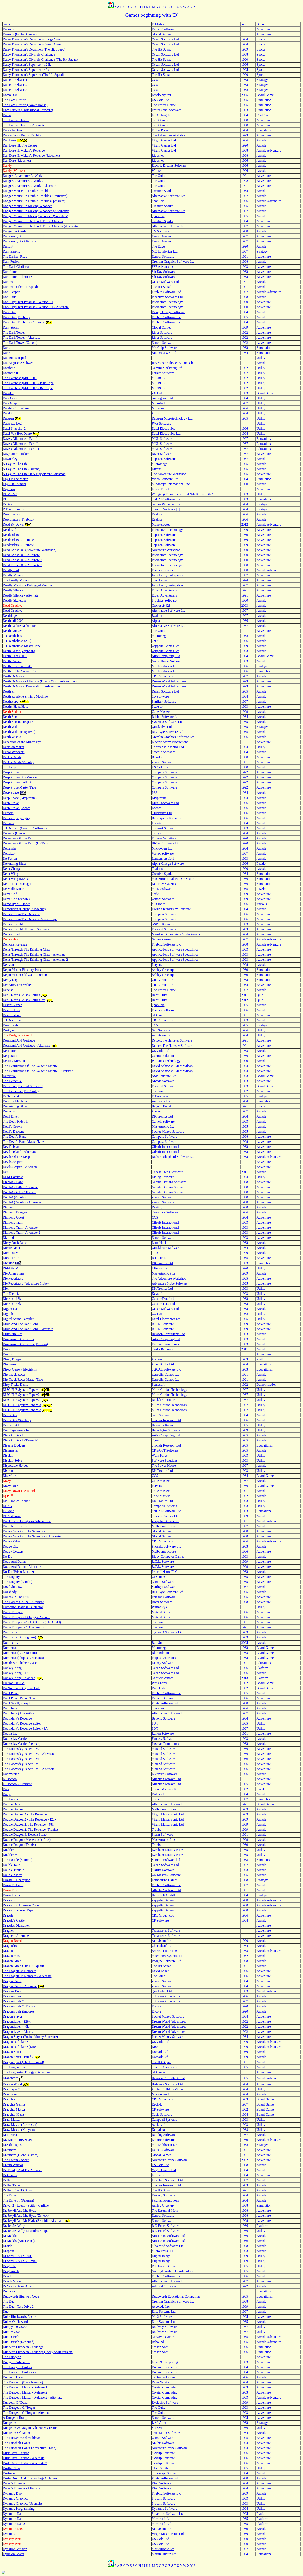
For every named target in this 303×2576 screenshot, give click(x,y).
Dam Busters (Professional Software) (28, 110)
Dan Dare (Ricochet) (17, 160)
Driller (7, 2180)
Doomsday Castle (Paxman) (22, 1743)
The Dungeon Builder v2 (19, 2372)
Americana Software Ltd (168, 2236)
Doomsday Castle (15, 1738)
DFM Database (13, 1177)
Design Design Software (168, 312)
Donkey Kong (12, 1668)
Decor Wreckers (13, 752)
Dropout (8, 2251)
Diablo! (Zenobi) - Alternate (22, 1202)
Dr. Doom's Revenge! (17, 2140)
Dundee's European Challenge (23, 2347)
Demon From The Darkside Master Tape (30, 919)
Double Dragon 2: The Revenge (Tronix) (30, 1829)
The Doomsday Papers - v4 (21, 1759)
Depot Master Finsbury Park (22, 969)
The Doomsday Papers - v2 (21, 1748)
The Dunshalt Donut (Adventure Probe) (29, 2448)
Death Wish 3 (12, 737)
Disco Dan (10, 1415)
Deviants (9, 1111)
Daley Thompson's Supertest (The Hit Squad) (33, 74)
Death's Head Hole (15, 706)
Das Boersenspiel (14, 358)
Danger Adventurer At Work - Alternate (29, 186)
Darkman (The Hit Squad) (20, 287)
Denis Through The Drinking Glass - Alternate (34, 954)
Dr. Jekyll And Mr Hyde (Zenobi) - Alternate (33, 2220)
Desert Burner (12, 1005)
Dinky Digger (12, 1359)
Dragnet (8, 1930)
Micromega (159, 464)
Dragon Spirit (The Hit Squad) (23, 2062)
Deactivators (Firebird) (18, 519)
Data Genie (10, 398)
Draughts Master (14, 2109)
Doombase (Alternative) (19, 1713)
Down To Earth (13, 1885)
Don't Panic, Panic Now (19, 1698)
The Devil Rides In (15, 1121)
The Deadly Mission (16, 580)
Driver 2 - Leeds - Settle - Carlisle (26, 2205)
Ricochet (158, 155)
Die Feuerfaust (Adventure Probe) (26, 1283)
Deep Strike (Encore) (17, 808)
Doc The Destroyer (15, 1526)
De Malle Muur (13, 889)
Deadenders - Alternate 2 (19, 545)
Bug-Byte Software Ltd (167, 732)
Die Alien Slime (13, 1273)
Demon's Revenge (15, 944)
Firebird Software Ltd (166, 292)
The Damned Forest (16, 120)
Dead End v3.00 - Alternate (21, 555)
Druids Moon (12, 2281)
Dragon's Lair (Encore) (18, 2011)
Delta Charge (12, 868)
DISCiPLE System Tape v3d (22, 1410)
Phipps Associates (164, 1658)
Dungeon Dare (13, 2377)
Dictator (8, 1263)
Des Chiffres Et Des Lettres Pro (24, 1000)
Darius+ (8, 246)
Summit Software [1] (166, 1860)
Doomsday (10, 1733)
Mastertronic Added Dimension (173, 878)
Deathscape (10, 701)
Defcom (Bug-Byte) (16, 818)
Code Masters (161, 711)
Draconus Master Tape (18, 1910)
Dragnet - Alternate (16, 1935)
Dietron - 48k (12, 1303)
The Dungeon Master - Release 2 (25, 2392)
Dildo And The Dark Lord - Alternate (28, 1329)
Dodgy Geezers (13, 1551)
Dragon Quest (12, 1981)
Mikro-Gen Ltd (162, 848)
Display (8, 1455)
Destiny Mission (14, 1061)
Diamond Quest (13, 1217)
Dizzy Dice (10, 1486)
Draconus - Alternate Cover (21, 1905)
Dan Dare (9, 140)
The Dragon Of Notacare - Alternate (27, 1976)
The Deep (9, 767)
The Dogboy (11, 1576)
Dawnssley (10, 459)
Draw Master (11, 2119)
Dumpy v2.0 (11, 2332)
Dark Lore (10, 271)
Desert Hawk (11, 1010)
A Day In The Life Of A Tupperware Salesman (34, 474)
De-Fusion (10, 858)
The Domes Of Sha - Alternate (23, 1602)
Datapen (8, 418)
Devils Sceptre (13, 1162)
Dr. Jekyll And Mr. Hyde (19, 2210)
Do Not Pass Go (14, 1683)
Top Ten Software (164, 459)
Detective (9, 1076)
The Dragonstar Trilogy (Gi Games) (27, 2072)
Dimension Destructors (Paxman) (25, 1344)
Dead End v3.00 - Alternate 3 (22, 565)
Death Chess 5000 (15, 656)
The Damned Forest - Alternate (24, 125)
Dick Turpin (11, 1258)
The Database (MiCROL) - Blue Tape (28, 383)
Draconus (9, 1900)
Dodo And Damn (14, 1561)
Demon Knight (13, 924)
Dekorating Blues (14, 863)
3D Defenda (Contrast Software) (25, 828)
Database (9, 368)
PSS (154, 792)
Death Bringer (12, 631)
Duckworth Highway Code (21, 2296)
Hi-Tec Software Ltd (165, 843)
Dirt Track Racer (14, 1374)
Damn (7, 115)
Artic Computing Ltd (166, 656)
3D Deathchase (13, 636)
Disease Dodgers (14, 1445)
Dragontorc (10, 2078)
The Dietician (12, 1293)
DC (5, 499)
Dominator (10, 1632)
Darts (6, 347)
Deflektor (9, 853)
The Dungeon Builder (17, 2367)
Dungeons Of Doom (16, 2433)
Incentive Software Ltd (167, 2180)
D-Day (7, 504)
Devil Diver (11, 1116)
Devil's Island (12, 1146)
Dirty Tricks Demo (15, 1384)
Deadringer (10, 615)
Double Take (11, 1865)
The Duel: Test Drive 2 (18, 2306)
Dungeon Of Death (15, 2402)
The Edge (158, 246)
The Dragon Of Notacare (19, 1971)
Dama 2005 (10, 95)
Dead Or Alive (12, 610)
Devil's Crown (12, 1126)
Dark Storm (11, 327)
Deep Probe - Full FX (17, 782)
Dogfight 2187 (13, 1587)
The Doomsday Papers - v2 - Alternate (28, 1754)
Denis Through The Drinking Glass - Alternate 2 (35, 959)
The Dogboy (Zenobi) (17, 1582)
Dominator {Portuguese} (19, 1637)
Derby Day (10, 980)
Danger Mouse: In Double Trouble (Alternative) (35, 196)
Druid (7, 2276)
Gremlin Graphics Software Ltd (173, 261)
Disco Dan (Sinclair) (17, 1420)
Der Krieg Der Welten (17, 985)
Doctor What (11, 1541)
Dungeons (9, 2422)
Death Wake (11, 727)
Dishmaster (10, 1450)
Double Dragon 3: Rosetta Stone (25, 1834)
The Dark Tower (14, 332)
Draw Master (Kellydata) (20, 2129)
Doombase (10, 1708)
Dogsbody (10, 1592)
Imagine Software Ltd (166, 1961)
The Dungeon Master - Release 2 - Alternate (32, 2397)
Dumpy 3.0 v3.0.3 (15, 2326)
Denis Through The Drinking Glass (26, 949)
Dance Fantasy (13, 130)
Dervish (8, 990)
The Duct (9, 2301)
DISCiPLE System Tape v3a (22, 1405)
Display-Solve (12, 1460)
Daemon (8, 29)
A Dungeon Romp (15, 2417)
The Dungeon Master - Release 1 (25, 2387)
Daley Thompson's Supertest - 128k (27, 64)
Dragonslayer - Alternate (19, 2031)
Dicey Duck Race (15, 1242)
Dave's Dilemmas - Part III (21, 448)
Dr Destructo (11, 2134)
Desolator (9, 1050)
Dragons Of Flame (15, 2041)
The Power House (164, 990)
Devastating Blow (15, 1106)
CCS (155, 79)
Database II (10, 373)
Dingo (7, 1349)
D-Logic (8, 1511)
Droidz (7, 2246)
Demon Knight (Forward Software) (26, 929)
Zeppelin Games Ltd (165, 646)
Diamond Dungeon (15, 1212)
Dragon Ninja (12, 1961)
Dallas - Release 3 (15, 90)
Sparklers (158, 216)
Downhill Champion (16, 1880)
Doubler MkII (12, 1855)
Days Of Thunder (14, 484)
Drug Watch (11, 2271)
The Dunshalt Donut (16, 2443)
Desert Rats (10, 1025)
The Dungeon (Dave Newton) (23, 2382)
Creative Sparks (162, 191)
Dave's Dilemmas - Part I (20, 438)
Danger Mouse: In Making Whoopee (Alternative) (36, 211)
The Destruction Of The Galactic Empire (30, 1066)
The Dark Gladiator (16, 266)
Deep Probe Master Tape (19, 787)
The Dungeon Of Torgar (19, 2407)
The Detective (12, 1081)
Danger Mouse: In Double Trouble (26, 191)
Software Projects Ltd (166, 1996)
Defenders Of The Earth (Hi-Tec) (25, 843)
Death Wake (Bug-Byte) (19, 732)
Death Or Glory (13, 676)
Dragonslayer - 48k (16, 2026)
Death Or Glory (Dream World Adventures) (32, 686)
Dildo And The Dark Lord (20, 1324)
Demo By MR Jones (16, 904)
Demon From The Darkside (21, 914)
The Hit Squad (161, 49)
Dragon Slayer (12, 2016)
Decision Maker (13, 747)
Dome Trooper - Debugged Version (26, 1617)
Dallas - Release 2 (15, 85)
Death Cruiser (12, 661)
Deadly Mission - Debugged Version (27, 585)
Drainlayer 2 (11, 2089)
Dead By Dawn (13, 524)
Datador (8, 393)
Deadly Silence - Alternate (20, 595)
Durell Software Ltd (165, 691)
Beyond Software (163, 1718)
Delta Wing (10, 873)
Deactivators (11, 514)
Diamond (9, 1207)
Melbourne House (164, 1526)
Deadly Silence (13, 590)
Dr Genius (10, 2175)
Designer (9, 1030)
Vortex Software (163, 853)
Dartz (6, 352)
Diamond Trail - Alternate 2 (21, 1232)
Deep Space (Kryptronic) (20, 798)
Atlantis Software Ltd (166, 1779)
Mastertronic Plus (163, 1273)
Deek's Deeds (12, 757)
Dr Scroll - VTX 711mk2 (20, 2261)
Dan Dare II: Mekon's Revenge (24, 150)
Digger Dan (11, 1309)
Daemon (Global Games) (20, 34)
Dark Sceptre (11, 292)
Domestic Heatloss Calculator (23, 1607)
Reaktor (157, 514)
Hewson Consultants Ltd (168, 1334)
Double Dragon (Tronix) (19, 1844)
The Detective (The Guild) (21, 1091)
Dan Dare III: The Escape (20, 145)
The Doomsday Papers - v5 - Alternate (28, 1769)
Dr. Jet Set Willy (14, 2225)
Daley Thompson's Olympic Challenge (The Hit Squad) (40, 59)
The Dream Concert (16, 2160)
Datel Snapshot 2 (14, 428)
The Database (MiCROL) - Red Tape (28, 388)
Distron (8, 1470)
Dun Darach (11, 2337)
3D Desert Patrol (14, 1020)
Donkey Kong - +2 (15, 1673)
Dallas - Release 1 (15, 79)
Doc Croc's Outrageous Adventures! (27, 1521)
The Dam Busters (14, 100)
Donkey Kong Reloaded (19, 1678)
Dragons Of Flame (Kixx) (20, 2047)
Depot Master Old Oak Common (25, 974)
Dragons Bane (12, 1991)
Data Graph (10, 403)
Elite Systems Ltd (164, 2311)
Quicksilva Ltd (162, 727)
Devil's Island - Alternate (19, 1151)
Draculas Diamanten (16, 1925)
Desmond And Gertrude (19, 1040)
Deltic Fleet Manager (17, 884)
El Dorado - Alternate (17, 1784)
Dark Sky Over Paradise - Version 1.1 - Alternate (36, 307)
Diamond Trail (13, 1222)
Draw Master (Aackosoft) (20, 2124)
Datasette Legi (12, 423)
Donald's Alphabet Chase (20, 1663)
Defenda (8, 823)
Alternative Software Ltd (168, 196)
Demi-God (10, 894)
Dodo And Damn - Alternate (22, 1566)
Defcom (8, 813)
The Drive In (11, 2195)
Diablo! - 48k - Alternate (19, 1192)
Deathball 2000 (13, 620)
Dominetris (10, 1642)
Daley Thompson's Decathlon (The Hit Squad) (34, 49)
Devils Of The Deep (16, 1157)
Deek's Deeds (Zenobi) (18, 762)
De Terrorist (11, 1096)
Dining (7, 1354)
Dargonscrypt (12, 236)
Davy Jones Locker (16, 454)
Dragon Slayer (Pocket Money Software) (30, 2036)
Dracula (8, 1915)
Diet (6, 1288)
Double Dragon (13, 1809)
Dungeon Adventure (16, 2362)
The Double (11, 1799)
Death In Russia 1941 (17, 666)
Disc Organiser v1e (16, 1430)
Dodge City (10, 1546)
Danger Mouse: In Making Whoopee (27, 206)
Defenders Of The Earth (19, 838)
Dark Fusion (11, 261)
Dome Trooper (13, 1612)
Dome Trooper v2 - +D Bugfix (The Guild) (32, 1622)
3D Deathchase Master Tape (22, 646)
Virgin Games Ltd (164, 140)
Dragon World (12, 2084)
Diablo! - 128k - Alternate (20, 1187)
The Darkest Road (15, 256)
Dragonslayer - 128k (17, 2021)
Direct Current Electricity (20, 1369)
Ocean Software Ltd (165, 39)
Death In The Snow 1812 (20, 671)
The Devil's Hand (14, 1136)
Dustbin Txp (11, 2468)
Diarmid (8, 1237)
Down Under (11, 1895)
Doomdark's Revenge (17, 1718)
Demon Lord (11, 934)
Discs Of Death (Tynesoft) (20, 1440)
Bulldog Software (163, 2134)
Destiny (157, 1207)
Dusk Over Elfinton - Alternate (23, 2458)
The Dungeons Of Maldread (22, 2438)
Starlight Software (164, 701)
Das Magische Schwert (18, 363)
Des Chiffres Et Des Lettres (21, 995)
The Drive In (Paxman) (18, 2200)
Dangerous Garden (15, 231)
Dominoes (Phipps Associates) (23, 1658)
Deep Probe (11, 772)
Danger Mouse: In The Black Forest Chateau (33, 221)
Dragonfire (10, 1945)
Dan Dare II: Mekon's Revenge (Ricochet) (31, 155)
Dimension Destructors (18, 1339)
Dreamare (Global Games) (21, 2155)
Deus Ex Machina (15, 1101)
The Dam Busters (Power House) (25, 105)
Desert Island (12, 1015)
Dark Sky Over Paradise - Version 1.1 (28, 302)
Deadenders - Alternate (18, 540)
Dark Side (9, 297)
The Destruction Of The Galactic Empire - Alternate (38, 1071)
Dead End (9, 529)
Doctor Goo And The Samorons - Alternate (32, 1536)
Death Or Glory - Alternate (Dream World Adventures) (40, 681)
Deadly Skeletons (14, 600)
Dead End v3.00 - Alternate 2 (22, 560)
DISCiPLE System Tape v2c (22, 1399)
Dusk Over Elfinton (16, 2453)
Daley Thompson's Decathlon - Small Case (32, 44)
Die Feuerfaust (13, 1278)
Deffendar (9, 848)
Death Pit (9, 691)
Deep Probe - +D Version (20, 777)
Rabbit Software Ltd (165, 716)
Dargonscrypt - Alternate (19, 241)
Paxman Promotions (165, 1743)
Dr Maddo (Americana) (19, 2241)
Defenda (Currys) (14, 833)
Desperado (10, 1056)
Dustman (9, 2473)
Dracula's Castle (14, 1920)
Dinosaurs (9, 1364)
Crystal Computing (164, 2387)
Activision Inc (161, 1035)
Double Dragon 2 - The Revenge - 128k (29, 1819)
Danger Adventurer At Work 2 (23, 180)
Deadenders (11, 535)
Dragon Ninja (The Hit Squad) (23, 1966)
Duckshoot (10, 2291)
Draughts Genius (14, 2104)
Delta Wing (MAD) (16, 878)
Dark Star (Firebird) (16, 317)
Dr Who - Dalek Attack (18, 2286)
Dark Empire (11, 251)
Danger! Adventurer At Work (22, 175)
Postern (157, 1359)
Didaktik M (10, 1268)
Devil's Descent (13, 1131)
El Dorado (10, 1779)
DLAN (7, 1506)
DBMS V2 (10, 494)
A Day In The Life (15, 464)
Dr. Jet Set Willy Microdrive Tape (25, 2230)
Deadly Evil (11, 570)
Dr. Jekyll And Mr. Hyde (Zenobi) (26, 2215)
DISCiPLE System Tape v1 (21, 1389)
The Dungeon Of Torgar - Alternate (26, 2412)
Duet (6, 2311)
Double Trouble (13, 1870)
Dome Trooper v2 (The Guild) (23, 1627)
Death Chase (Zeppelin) (19, 651)
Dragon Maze (12, 1956)
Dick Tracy (10, 1253)
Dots (6, 1789)
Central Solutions (163, 1056)
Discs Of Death (13, 1435)
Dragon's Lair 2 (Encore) (19, 2006)
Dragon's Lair (12, 1996)
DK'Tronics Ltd (162, 1116)
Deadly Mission (13, 575)
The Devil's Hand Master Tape (23, 1141)
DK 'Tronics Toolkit (16, 1501)
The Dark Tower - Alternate (21, 337)
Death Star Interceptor (18, 721)
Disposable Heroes (15, 1465)
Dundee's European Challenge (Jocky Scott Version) (38, 2352)
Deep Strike (11, 803)
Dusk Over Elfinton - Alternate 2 (25, 2463)
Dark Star (9, 312)
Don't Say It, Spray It (17, 1703)
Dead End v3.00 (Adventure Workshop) (29, 550)
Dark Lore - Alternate (17, 276)
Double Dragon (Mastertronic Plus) (26, 1839)
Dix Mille (9, 1475)
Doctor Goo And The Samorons (24, 1531)
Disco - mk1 (11, 1425)
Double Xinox (12, 1875)
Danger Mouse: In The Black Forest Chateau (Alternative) (42, 226)
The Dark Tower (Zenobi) (20, 342)
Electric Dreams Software (169, 165)
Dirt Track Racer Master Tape (23, 1379)
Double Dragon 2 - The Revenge (25, 1814)
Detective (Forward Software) (23, 1086)
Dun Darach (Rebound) (18, 2342)
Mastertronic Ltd (163, 1126)
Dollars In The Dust (16, 1597)
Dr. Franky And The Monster (22, 2170)
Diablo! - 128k (13, 1182)
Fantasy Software (163, 1738)
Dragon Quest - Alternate (20, 1986)
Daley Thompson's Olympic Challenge (29, 54)
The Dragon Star (14, 2067)
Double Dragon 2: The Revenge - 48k (28, 1824)
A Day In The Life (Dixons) (21, 469)
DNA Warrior (12, 1516)
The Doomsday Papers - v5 (21, 1764)
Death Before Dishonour (19, 625)
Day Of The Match (15, 479)
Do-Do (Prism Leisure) (18, 1571)
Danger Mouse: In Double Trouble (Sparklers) (34, 201)
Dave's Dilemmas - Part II (20, 443)
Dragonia (9, 1951)
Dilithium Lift (12, 1334)
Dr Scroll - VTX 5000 (17, 2256)
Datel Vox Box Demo (17, 433)
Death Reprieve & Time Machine (25, 696)
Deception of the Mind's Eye (22, 742)
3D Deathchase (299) (17, 641)
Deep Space (11, 792)
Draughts (9, 2099)
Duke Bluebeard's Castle (19, 2316)
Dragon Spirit (12, 2052)
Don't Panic (10, 1693)
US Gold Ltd (160, 100)
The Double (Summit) (17, 1860)
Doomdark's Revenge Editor (22, 1723)
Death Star (10, 716)
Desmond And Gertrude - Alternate (26, 1045)
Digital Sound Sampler (18, 1319)
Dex (5, 1172)
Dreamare (9, 2150)
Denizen (8, 964)
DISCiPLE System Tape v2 (21, 1394)
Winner (157, 170)
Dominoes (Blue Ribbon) (20, 1652)
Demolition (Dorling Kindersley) (25, 909)
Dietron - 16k (12, 1298)
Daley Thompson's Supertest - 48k (26, 69)
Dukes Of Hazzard (15, 2321)
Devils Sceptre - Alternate (20, 1167)
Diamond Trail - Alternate (20, 1227)
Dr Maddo (10, 2236)
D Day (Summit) (14, 509)
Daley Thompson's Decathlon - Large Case (32, 39)
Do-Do (7, 1556)
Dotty (6, 1794)
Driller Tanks (11, 2185)
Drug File (9, 2266)
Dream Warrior (13, 2165)
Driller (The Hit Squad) (19, 2190)
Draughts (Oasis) (14, 2114)
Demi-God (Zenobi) (16, 899)
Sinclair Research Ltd (166, 1420)
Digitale (8, 1314)
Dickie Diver (11, 1247)
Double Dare (11, 1804)
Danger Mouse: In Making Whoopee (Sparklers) (35, 216)
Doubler (8, 1849)
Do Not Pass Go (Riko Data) (22, 1688)
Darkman (9, 282)
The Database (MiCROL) (20, 378)
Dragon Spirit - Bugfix (18, 2057)
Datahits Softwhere (16, 408)
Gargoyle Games (163, 2337)
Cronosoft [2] (161, 605)
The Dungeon (12, 2357)
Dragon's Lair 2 (13, 2001)
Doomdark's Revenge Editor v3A (25, 1728)
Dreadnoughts (12, 2145)
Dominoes (10, 1647)
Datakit (8, 413)
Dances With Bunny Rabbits (22, 135)
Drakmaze (10, 2094)
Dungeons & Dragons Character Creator (30, 2427)
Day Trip (9, 489)
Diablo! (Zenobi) (14, 1197)
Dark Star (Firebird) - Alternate (24, 322)
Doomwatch (11, 1774)
